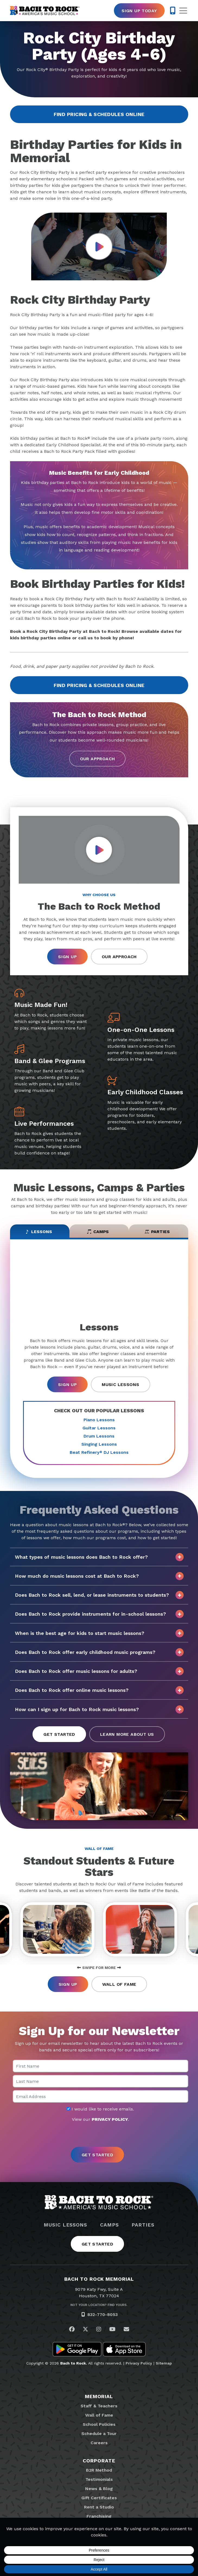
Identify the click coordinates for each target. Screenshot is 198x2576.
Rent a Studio (99, 2507)
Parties (143, 2225)
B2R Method (99, 2470)
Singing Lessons (99, 1444)
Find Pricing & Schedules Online (99, 114)
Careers (99, 2443)
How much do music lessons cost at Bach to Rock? (99, 1576)
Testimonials (99, 2479)
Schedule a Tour (99, 2433)
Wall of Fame (119, 1984)
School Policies (99, 2424)
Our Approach (97, 758)
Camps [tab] (98, 1231)
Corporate (99, 2461)
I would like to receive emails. (100, 2109)
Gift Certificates (99, 2498)
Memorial (99, 2396)
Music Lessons (120, 1384)
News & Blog (99, 2488)
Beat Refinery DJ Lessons (99, 1452)
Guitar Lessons (99, 1428)
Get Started (59, 1734)
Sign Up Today (139, 10)
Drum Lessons (99, 1436)
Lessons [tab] (38, 1231)
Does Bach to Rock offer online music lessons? (99, 1691)
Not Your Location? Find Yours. (99, 2305)
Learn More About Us (127, 1734)
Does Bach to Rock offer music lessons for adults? (99, 1671)
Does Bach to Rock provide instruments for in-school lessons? (99, 1615)
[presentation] (99, 2135)
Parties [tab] (157, 1231)
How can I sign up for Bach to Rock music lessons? (99, 1710)
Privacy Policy (139, 2363)
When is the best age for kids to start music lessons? (99, 1633)
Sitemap (164, 2363)
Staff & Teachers (99, 2406)
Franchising (99, 2516)
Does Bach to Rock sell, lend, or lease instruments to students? (99, 1595)
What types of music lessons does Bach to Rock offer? (99, 1557)
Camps (109, 2225)
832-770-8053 (102, 2314)
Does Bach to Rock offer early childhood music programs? (99, 1652)
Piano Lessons (99, 1420)
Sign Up (67, 956)
